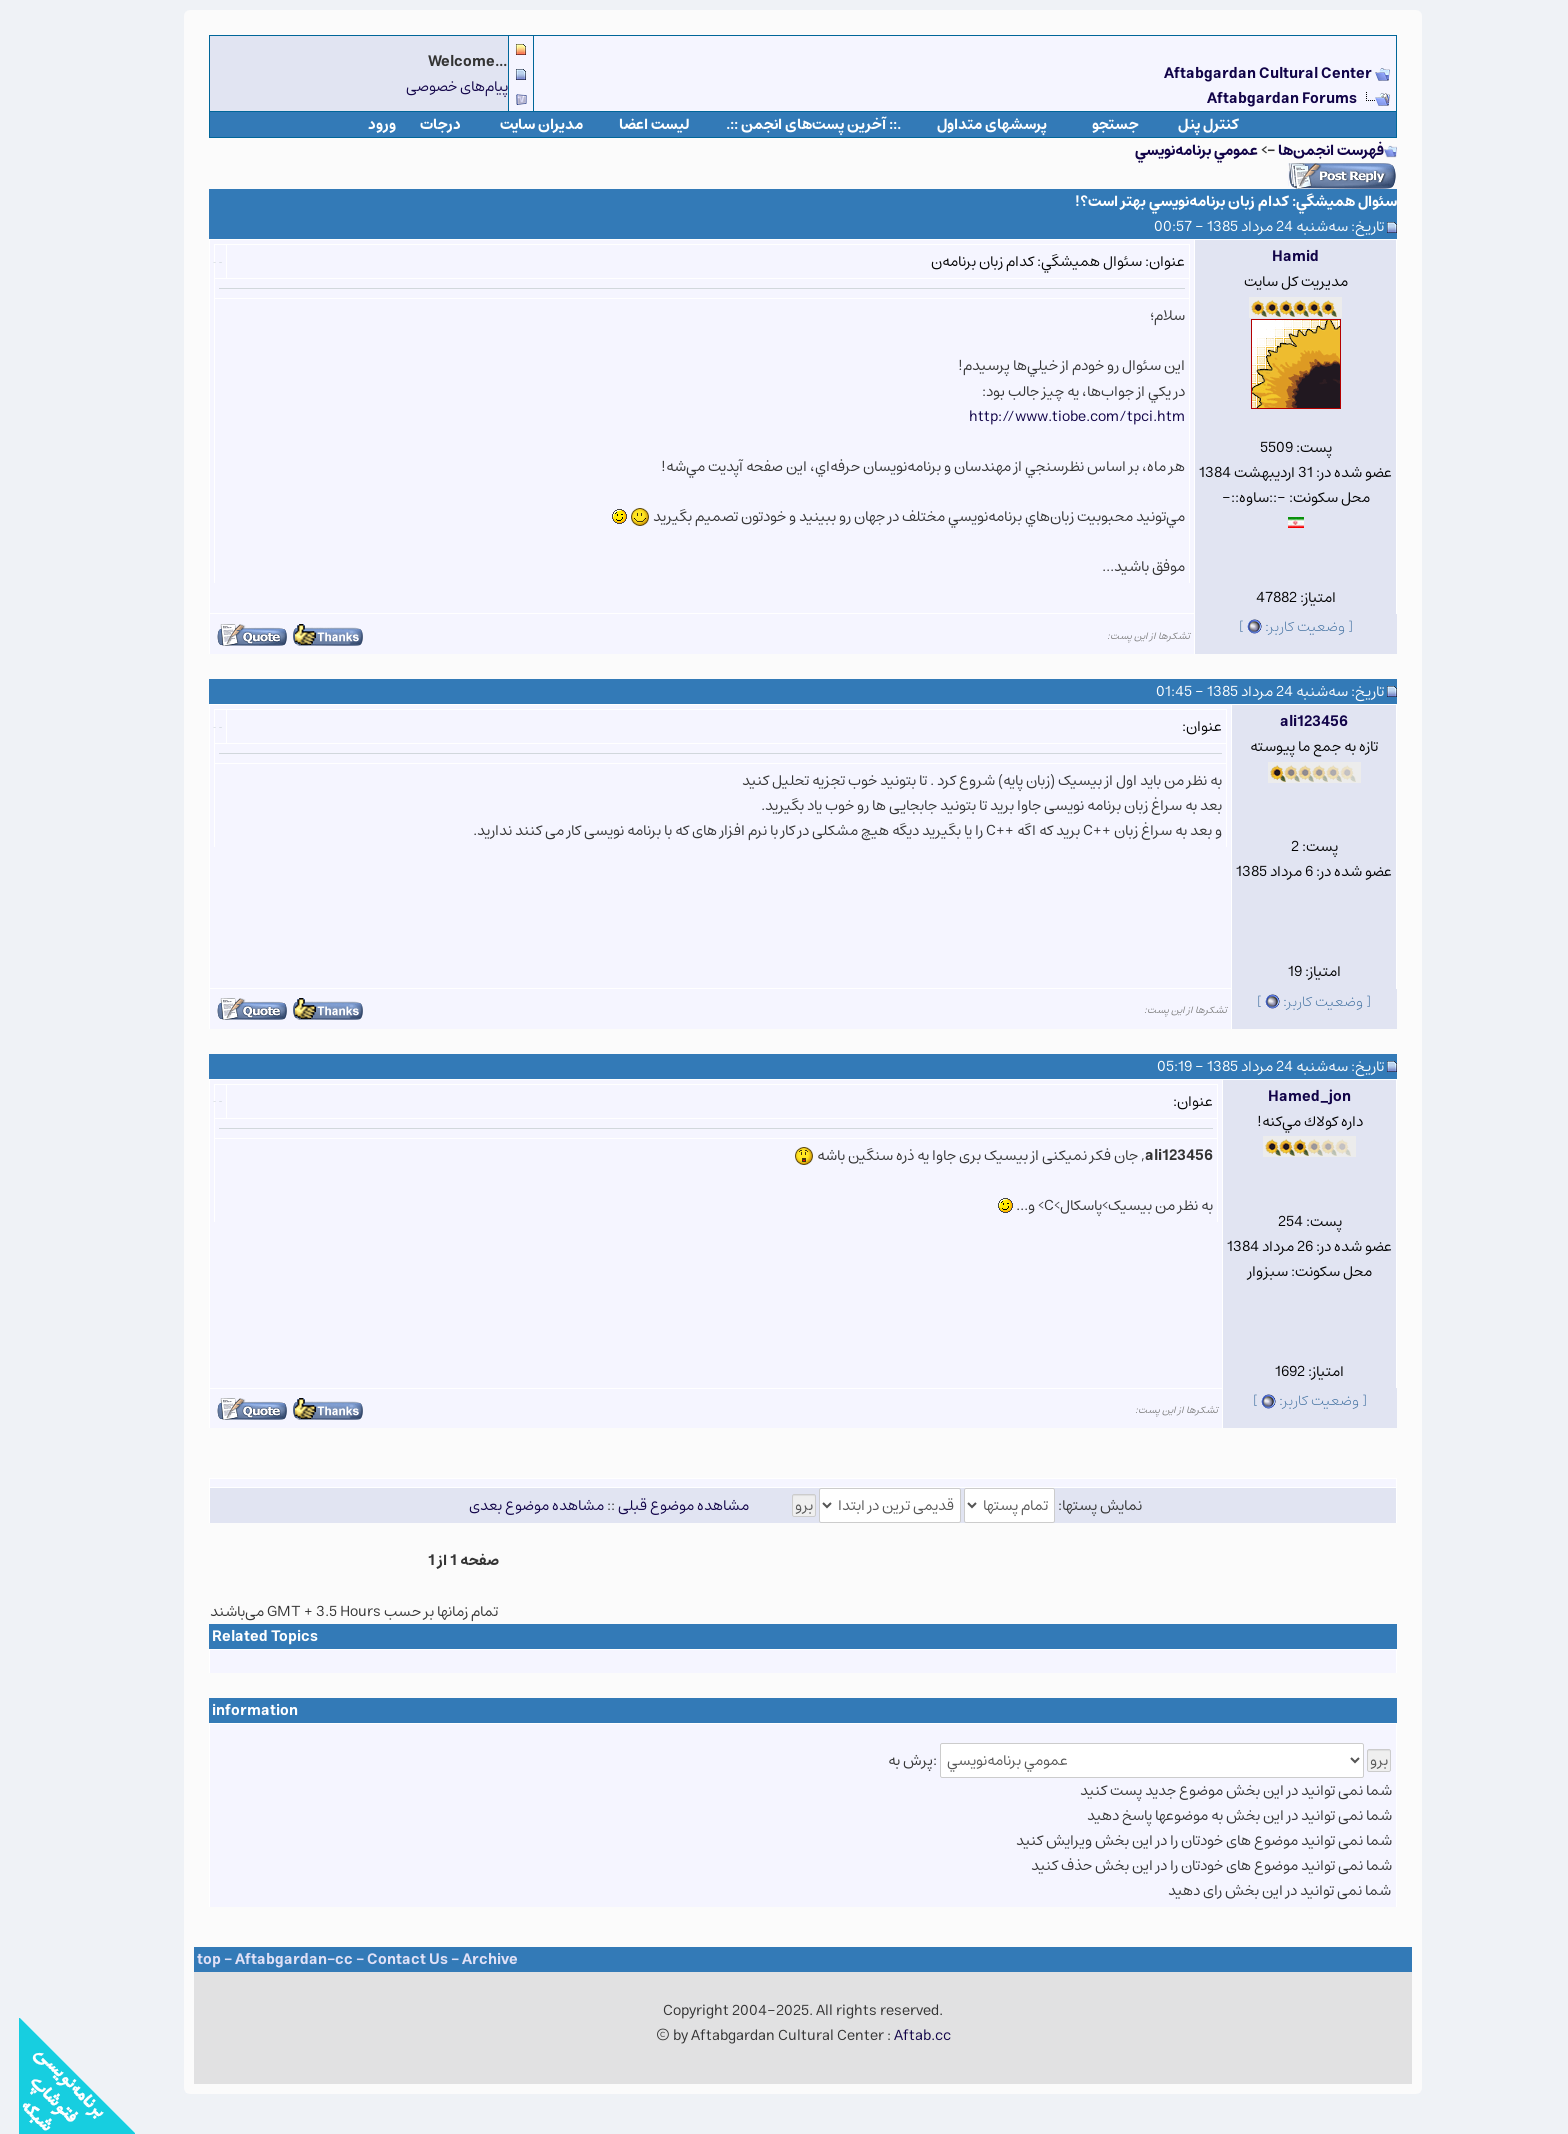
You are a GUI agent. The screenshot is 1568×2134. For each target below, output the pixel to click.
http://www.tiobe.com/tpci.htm (1058, 416)
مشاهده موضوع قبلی (664, 1505)
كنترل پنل (1189, 124)
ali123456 (1295, 721)
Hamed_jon (1290, 1096)
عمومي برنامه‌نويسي (1177, 150)
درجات (421, 124)
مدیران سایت (522, 124)
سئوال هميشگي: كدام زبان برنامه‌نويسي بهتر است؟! (1217, 201)
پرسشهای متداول (973, 124)
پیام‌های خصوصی (438, 86)
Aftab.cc (903, 2035)
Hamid (1276, 256)
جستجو (1096, 124)
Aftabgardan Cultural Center (1250, 73)
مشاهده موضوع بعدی (517, 1505)
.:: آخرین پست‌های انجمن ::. (794, 124)
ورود (363, 124)
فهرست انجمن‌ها (1312, 150)
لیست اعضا (635, 124)
